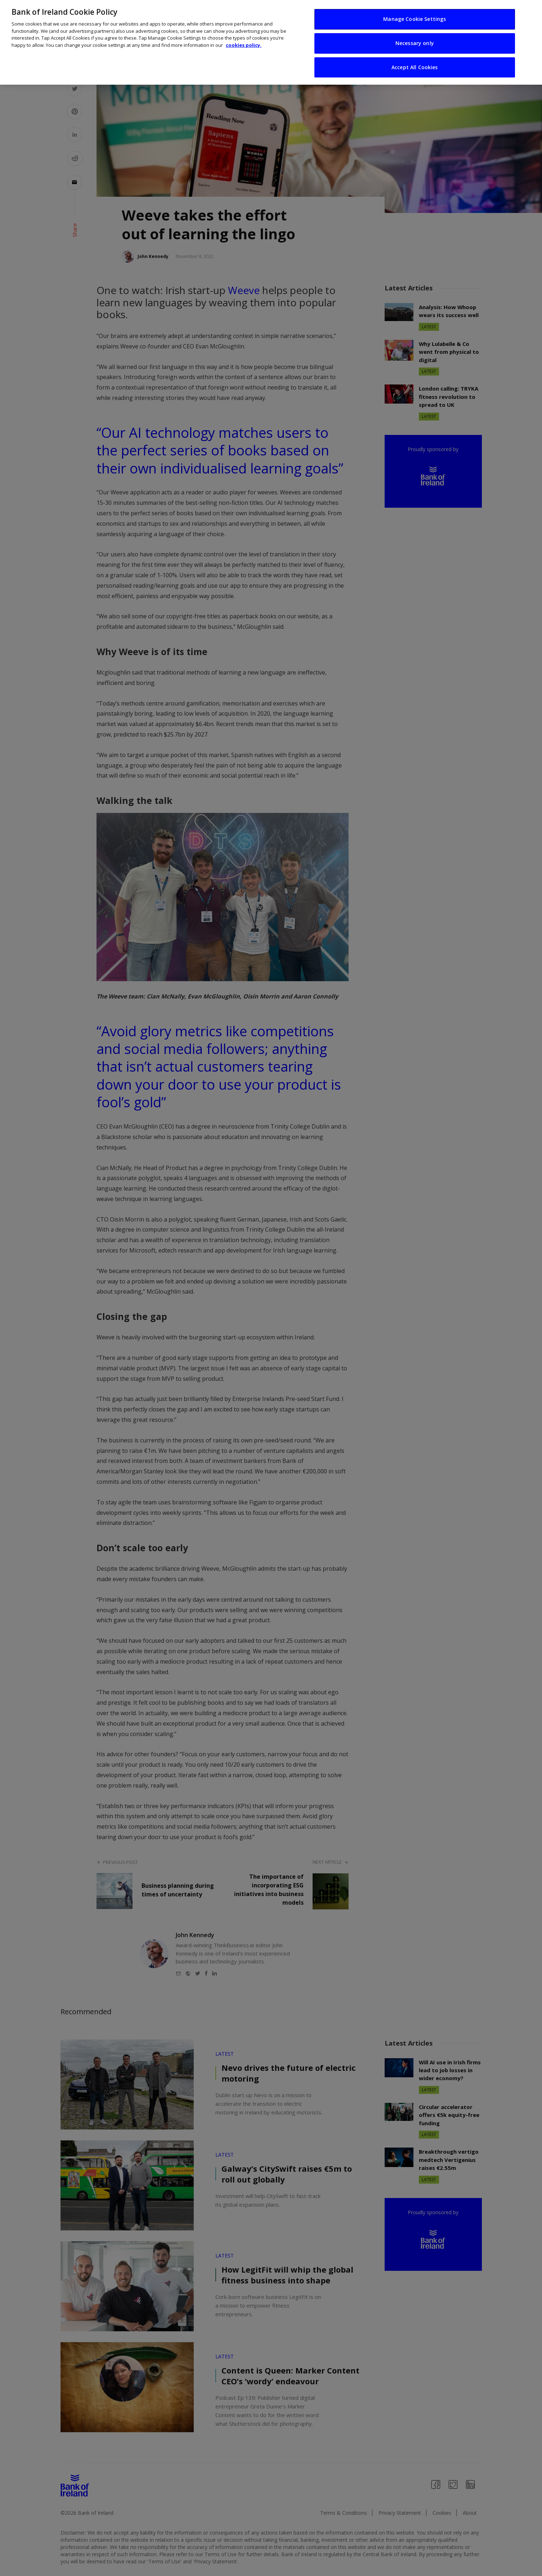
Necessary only (414, 40)
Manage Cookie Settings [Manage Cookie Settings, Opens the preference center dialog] (414, 16)
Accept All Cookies (414, 64)
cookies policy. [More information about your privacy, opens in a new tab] (243, 43)
